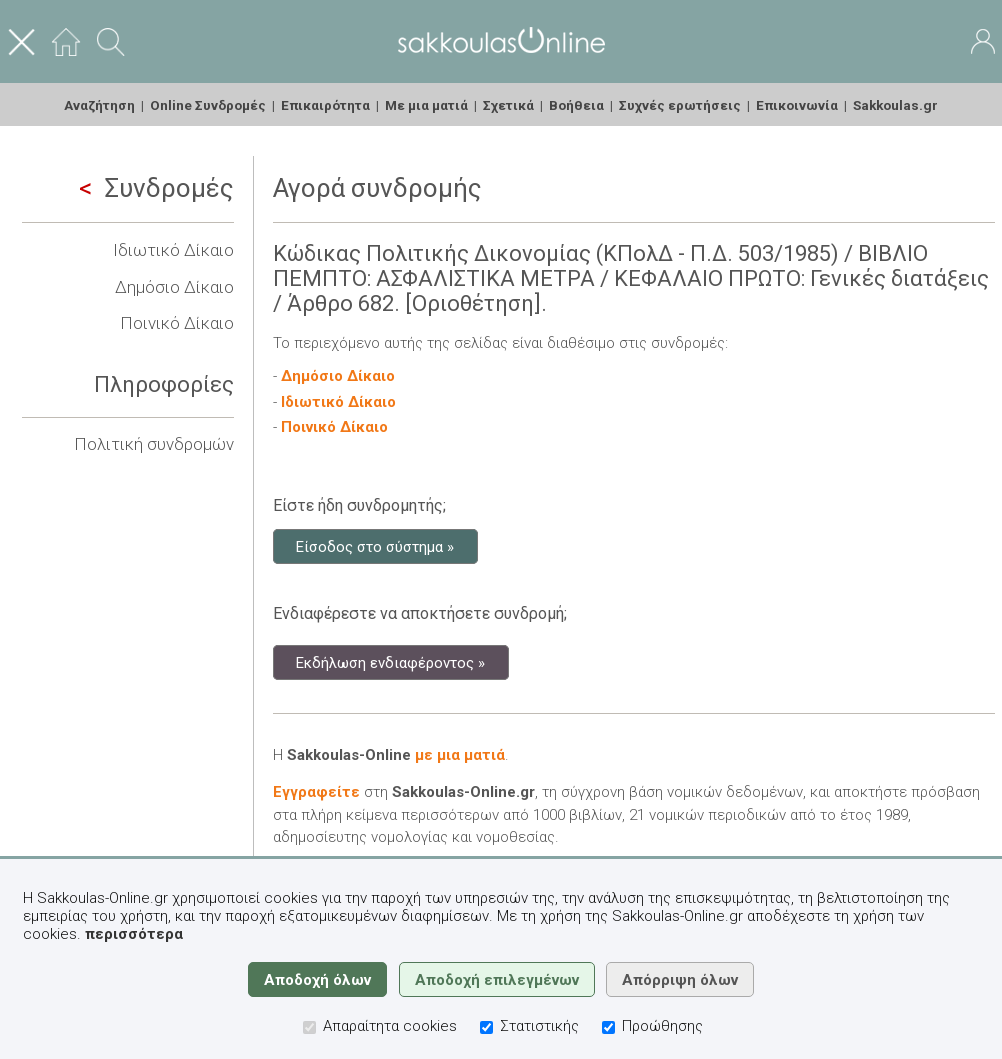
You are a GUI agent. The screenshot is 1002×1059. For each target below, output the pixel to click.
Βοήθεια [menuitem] (576, 105)
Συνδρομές (156, 188)
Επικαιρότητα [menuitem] (325, 105)
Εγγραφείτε (316, 792)
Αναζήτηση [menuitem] (99, 105)
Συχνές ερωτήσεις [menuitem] (680, 105)
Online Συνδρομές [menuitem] (208, 105)
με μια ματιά (460, 755)
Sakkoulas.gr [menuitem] (895, 105)
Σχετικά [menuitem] (508, 105)
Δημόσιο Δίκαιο (174, 287)
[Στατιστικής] (486, 1027)
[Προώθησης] (608, 1027)
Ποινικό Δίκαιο (177, 323)
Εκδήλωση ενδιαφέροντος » (390, 662)
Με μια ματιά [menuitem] (426, 105)
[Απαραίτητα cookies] (309, 1027)
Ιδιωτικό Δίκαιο (173, 250)
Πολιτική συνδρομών (154, 444)
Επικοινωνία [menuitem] (797, 105)
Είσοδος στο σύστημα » (375, 546)
